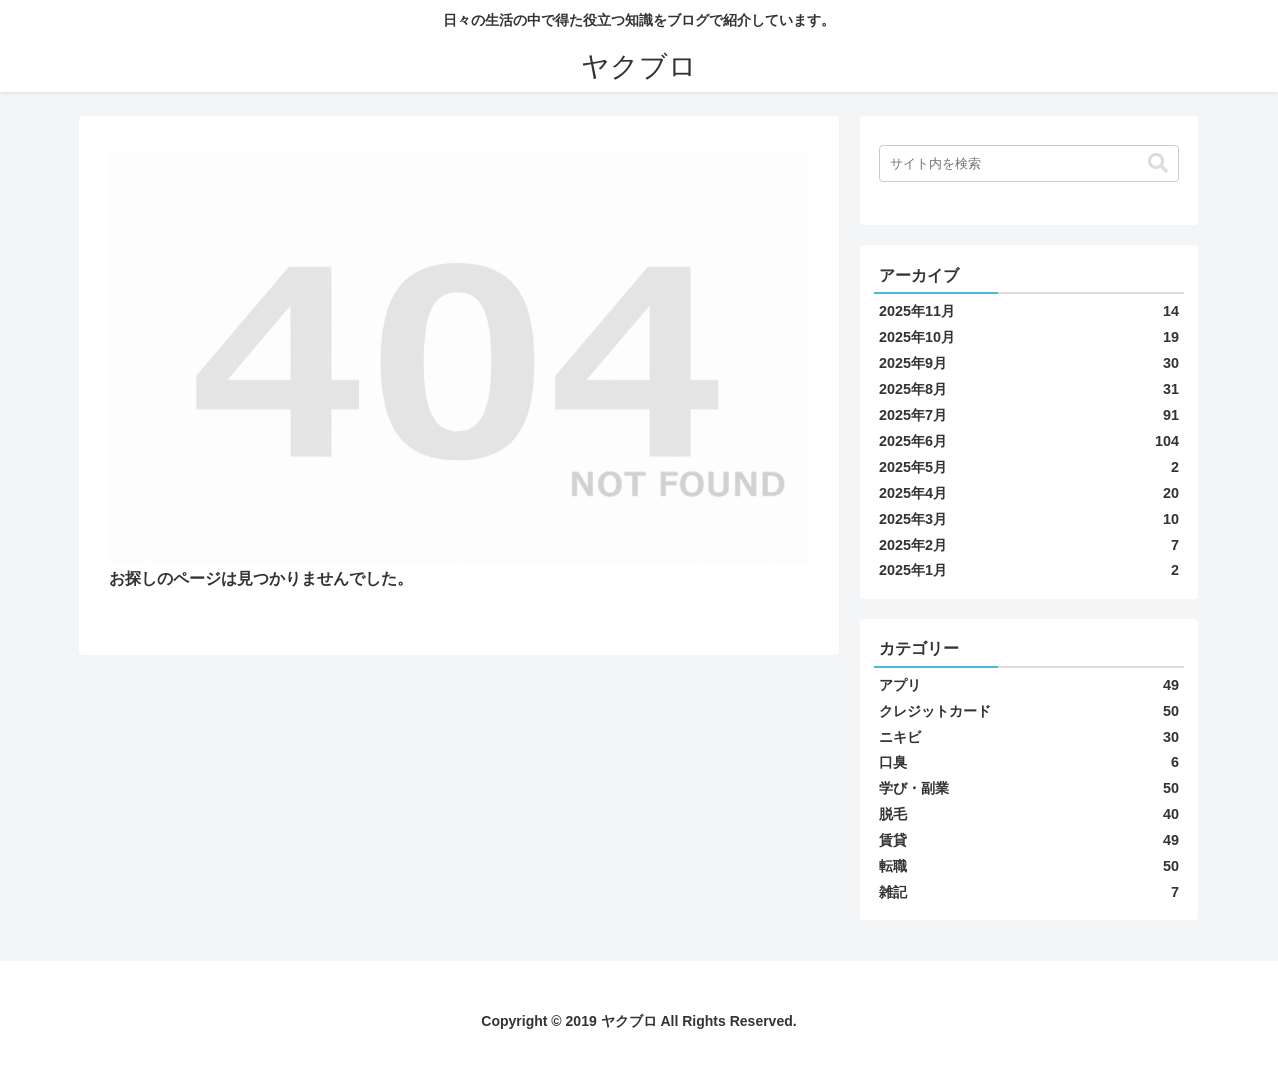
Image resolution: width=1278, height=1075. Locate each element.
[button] (1158, 163)
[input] (1029, 163)
